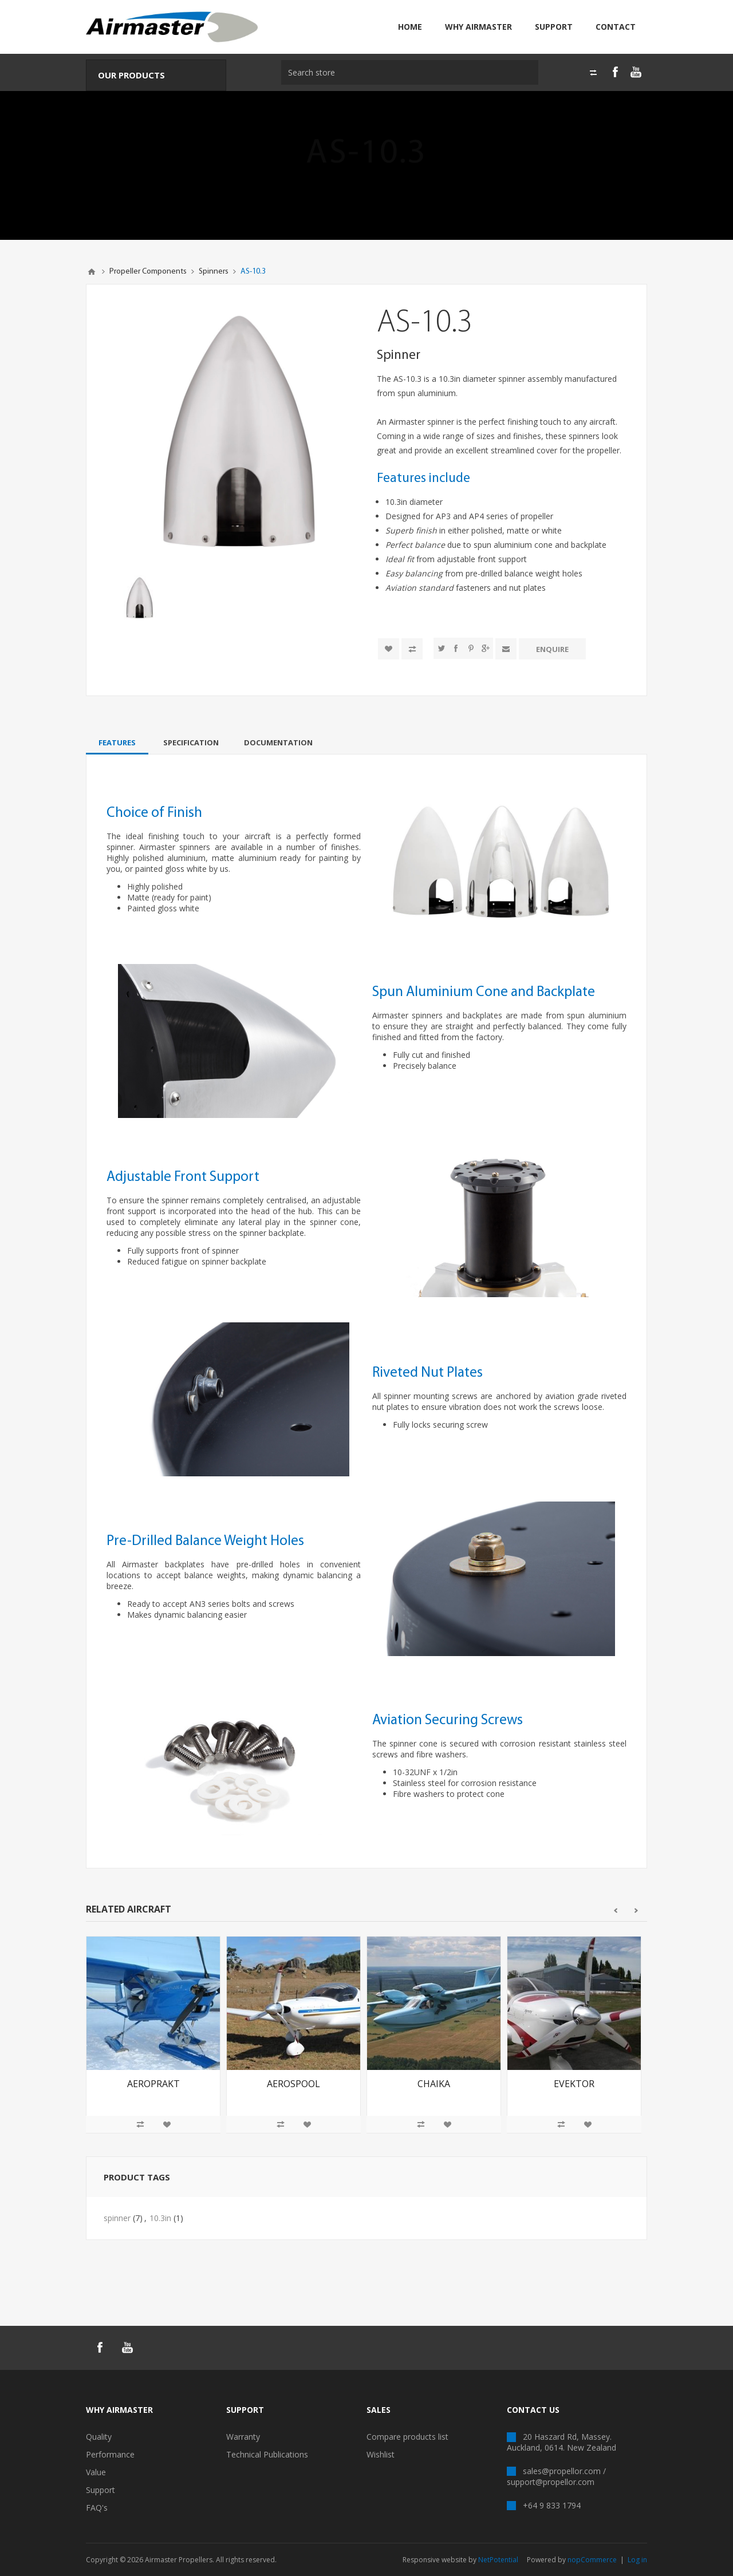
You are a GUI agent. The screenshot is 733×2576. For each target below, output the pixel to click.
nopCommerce (592, 2560)
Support (554, 26)
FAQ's (97, 2507)
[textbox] (406, 72)
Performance (110, 2454)
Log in (637, 2560)
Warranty (243, 2436)
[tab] (117, 742)
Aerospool (293, 2084)
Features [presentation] (117, 742)
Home (410, 26)
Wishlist (380, 2454)
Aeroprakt (153, 2084)
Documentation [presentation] (278, 742)
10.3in (160, 2217)
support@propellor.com (550, 2481)
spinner (117, 2217)
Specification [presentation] (191, 742)
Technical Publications (267, 2454)
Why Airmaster (478, 26)
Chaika (433, 2084)
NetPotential (498, 2560)
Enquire (552, 648)
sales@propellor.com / (564, 2471)
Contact (616, 26)
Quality (99, 2436)
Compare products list (407, 2436)
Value (96, 2472)
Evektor (574, 2084)
